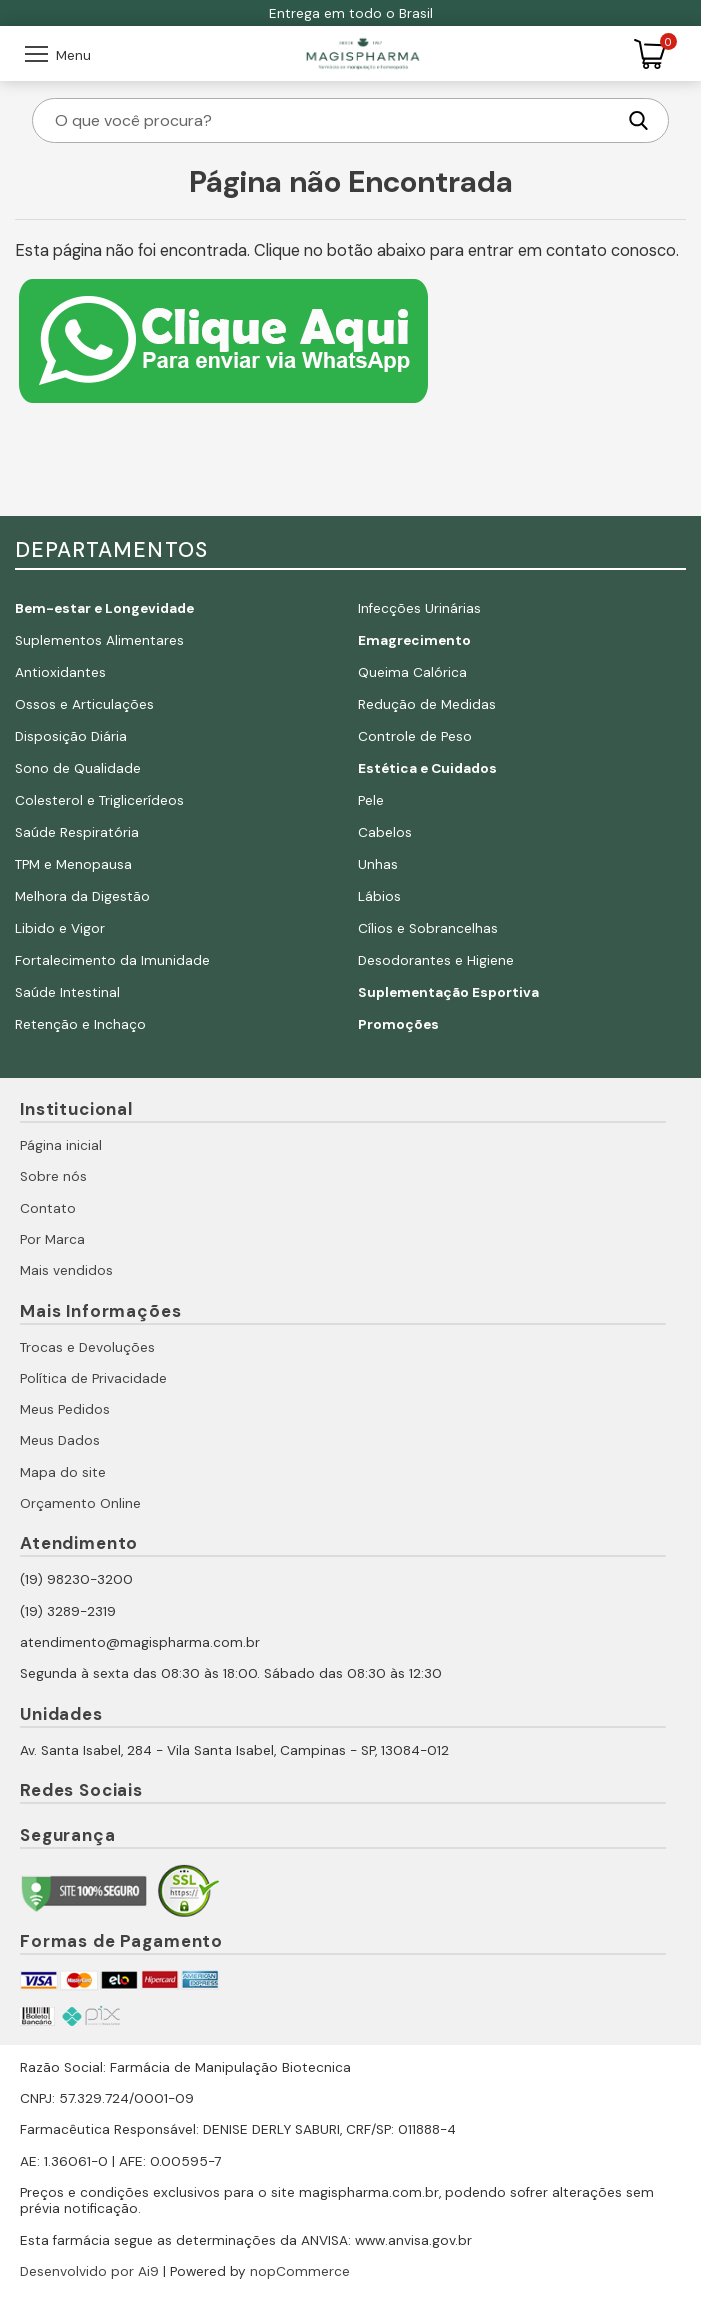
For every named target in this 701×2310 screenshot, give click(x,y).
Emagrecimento (414, 640)
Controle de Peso (415, 736)
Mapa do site (63, 1472)
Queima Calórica (412, 672)
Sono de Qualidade (78, 768)
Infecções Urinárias (419, 608)
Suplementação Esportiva (448, 992)
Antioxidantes (60, 672)
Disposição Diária (71, 736)
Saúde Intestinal (67, 992)
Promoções (398, 1024)
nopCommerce (300, 2271)
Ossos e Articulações (84, 704)
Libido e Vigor (60, 928)
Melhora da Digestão (82, 896)
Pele (371, 800)
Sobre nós (53, 1176)
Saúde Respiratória (77, 832)
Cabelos (385, 832)
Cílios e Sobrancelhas (428, 928)
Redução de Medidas (427, 704)
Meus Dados (60, 1440)
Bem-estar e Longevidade (104, 608)
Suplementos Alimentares (99, 640)
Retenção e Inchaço (80, 1024)
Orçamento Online (80, 1503)
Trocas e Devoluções (87, 1347)
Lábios (379, 896)
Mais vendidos (66, 1270)
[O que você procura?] (334, 120)
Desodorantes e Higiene (436, 960)
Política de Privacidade (93, 1378)
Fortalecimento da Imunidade (112, 960)
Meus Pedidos (65, 1409)
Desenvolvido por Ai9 (89, 2271)
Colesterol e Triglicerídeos (99, 800)
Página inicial (61, 1145)
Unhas (378, 864)
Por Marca (52, 1239)
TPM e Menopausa (73, 864)
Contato (48, 1208)
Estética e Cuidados (427, 768)
